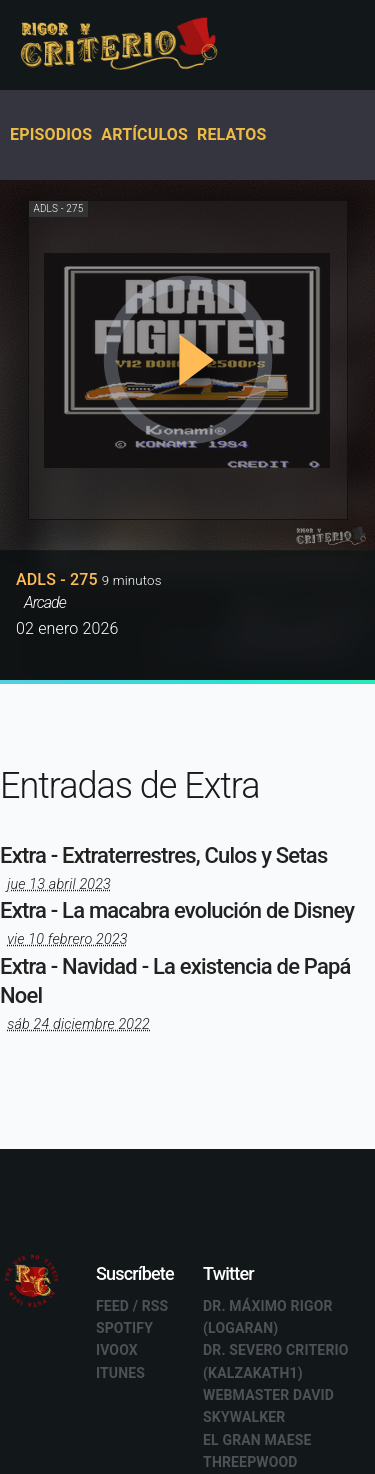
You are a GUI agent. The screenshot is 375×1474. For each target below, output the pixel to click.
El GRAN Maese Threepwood (257, 1451)
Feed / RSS (132, 1306)
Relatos (232, 134)
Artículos (144, 134)
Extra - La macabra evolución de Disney (177, 910)
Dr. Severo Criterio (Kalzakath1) (276, 1361)
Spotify (124, 1328)
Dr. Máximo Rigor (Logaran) (268, 1317)
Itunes (120, 1373)
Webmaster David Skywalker (268, 1406)
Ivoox (117, 1350)
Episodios (51, 134)
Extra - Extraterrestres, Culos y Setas (163, 855)
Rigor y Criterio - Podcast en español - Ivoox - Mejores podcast (140, 45)
